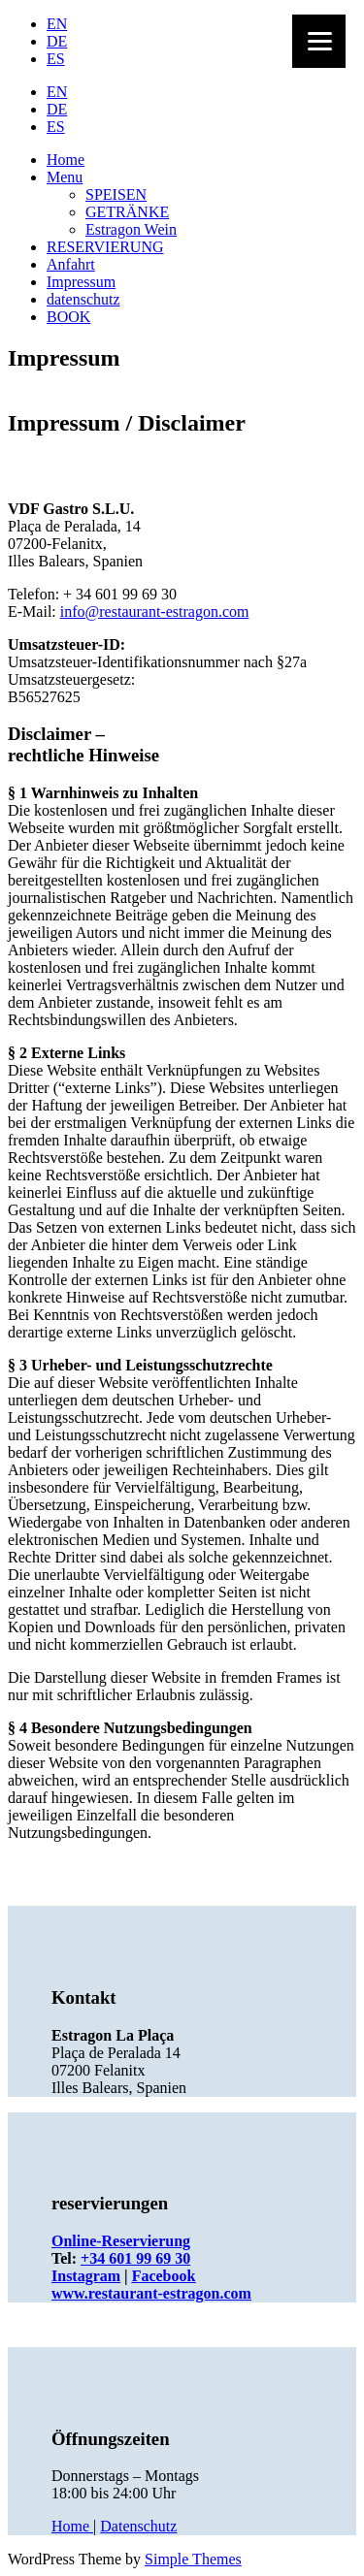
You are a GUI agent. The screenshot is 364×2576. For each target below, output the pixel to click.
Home (65, 159)
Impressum (81, 282)
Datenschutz (138, 2526)
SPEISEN (116, 194)
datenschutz (83, 299)
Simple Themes (193, 2559)
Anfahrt (71, 264)
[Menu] (319, 41)
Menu (65, 177)
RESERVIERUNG (105, 247)
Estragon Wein (131, 229)
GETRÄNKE (127, 212)
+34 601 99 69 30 (135, 2258)
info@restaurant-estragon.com (154, 611)
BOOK (68, 316)
